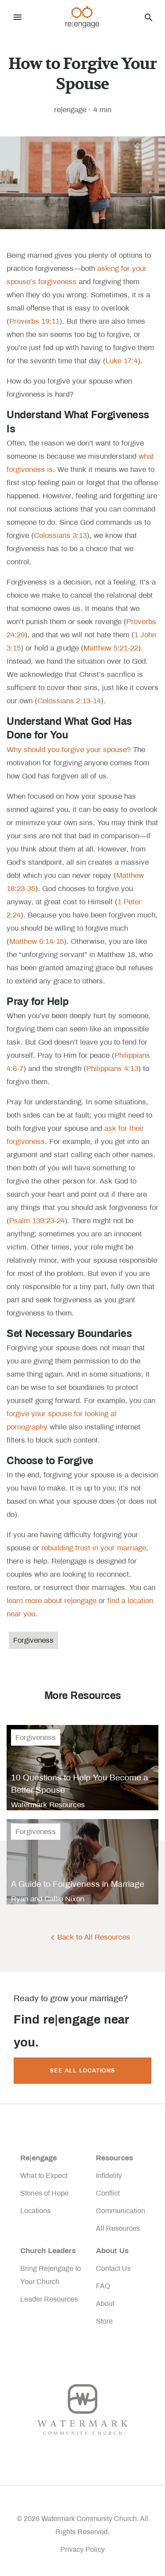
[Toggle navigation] (17, 17)
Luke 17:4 (122, 361)
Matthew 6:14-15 (36, 941)
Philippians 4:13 (112, 1068)
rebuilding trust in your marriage (93, 1548)
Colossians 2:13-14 (69, 701)
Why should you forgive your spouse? (69, 749)
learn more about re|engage (51, 1601)
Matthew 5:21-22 (111, 648)
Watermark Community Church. (90, 2518)
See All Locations (82, 2071)
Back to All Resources (93, 1937)
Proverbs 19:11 (34, 321)
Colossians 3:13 (60, 535)
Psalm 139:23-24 (37, 1221)
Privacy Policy (82, 2549)
